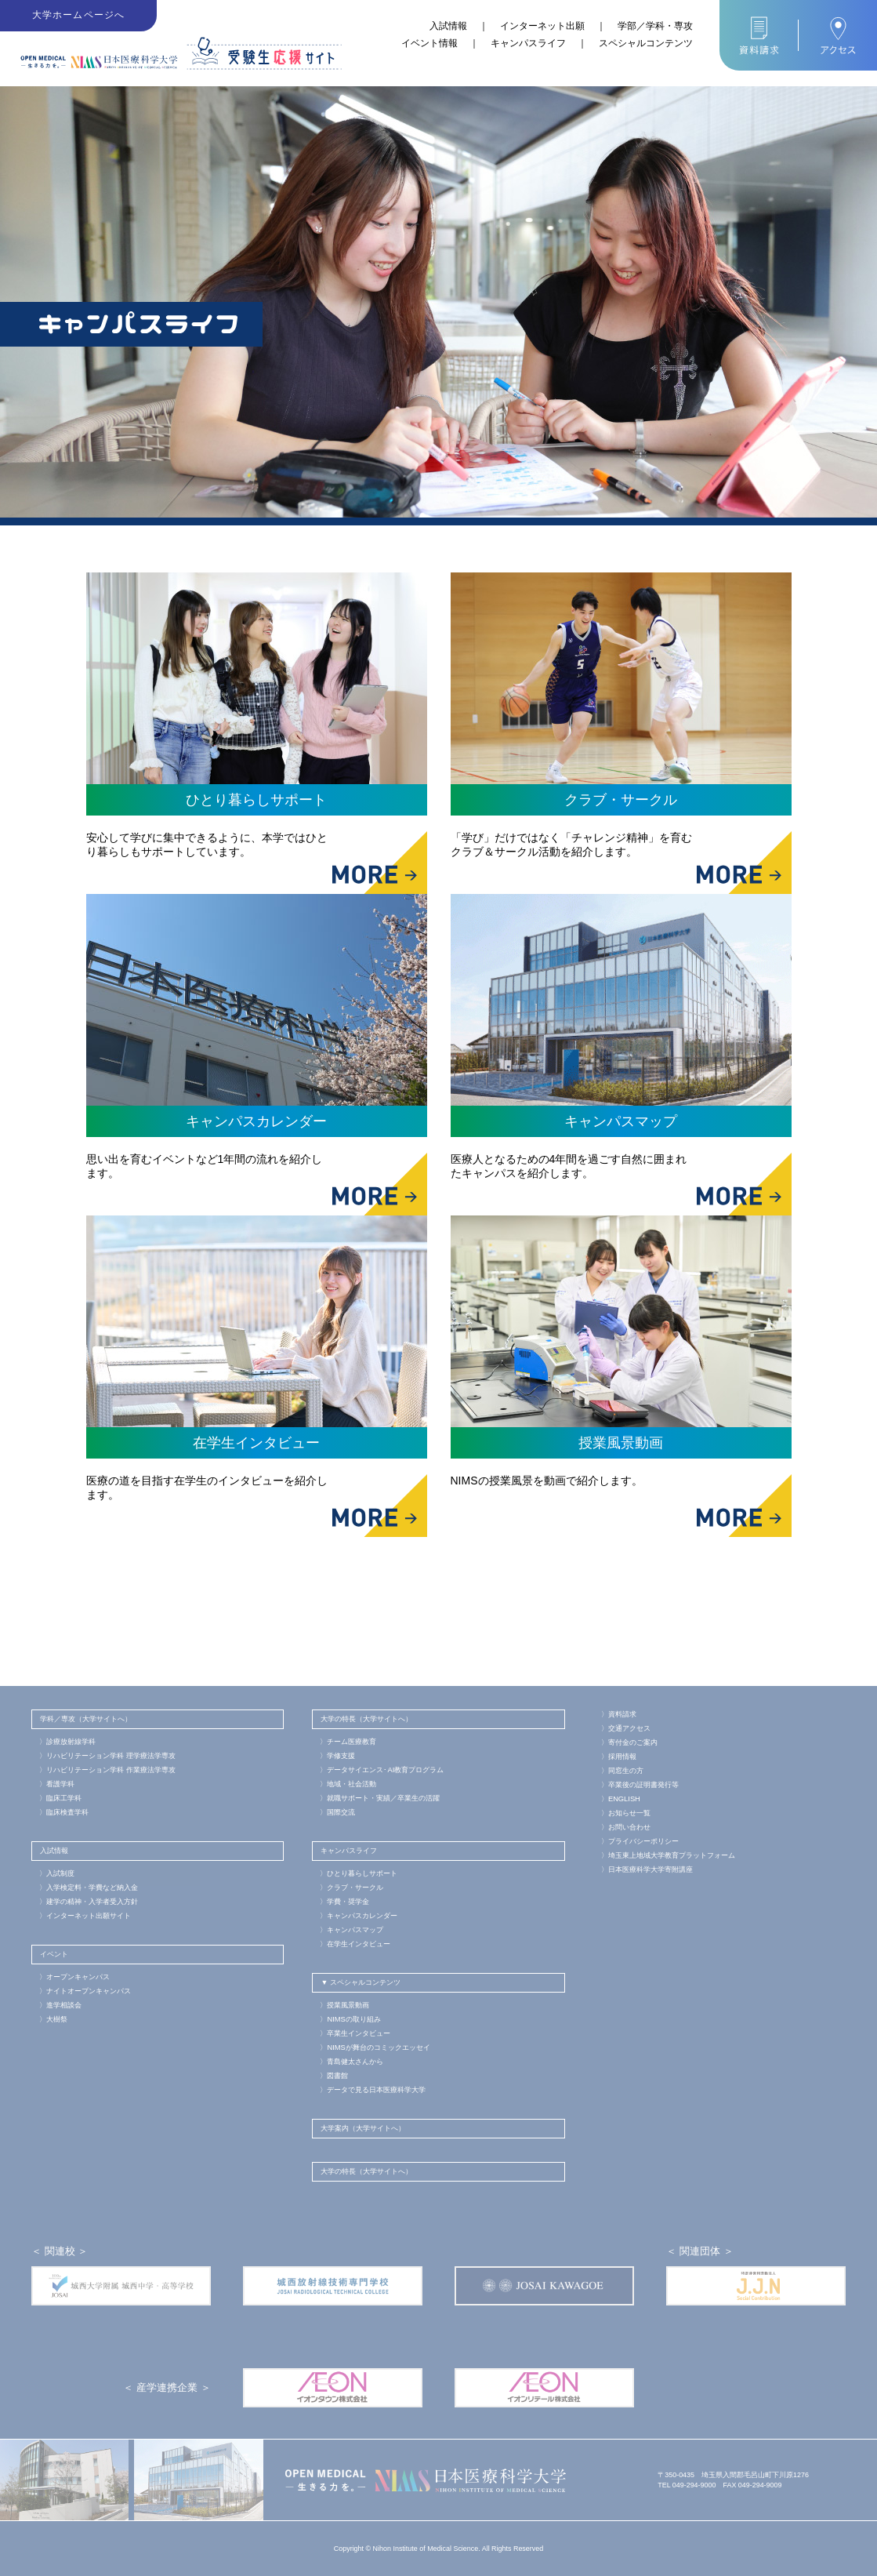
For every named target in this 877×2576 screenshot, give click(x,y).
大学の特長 (338, 1719)
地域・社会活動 (348, 1784)
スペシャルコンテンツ (646, 43)
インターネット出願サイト (85, 1916)
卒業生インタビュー (355, 2033)
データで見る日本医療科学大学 (373, 2090)
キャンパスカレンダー (358, 1916)
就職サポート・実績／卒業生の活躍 (380, 1798)
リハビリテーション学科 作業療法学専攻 (107, 1770)
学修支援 (337, 1756)
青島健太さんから (351, 2062)
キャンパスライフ (528, 43)
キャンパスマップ (351, 1930)
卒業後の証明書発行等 (640, 1785)
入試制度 (56, 1873)
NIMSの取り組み (349, 2019)
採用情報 (618, 1756)
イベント (54, 1954)
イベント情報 (429, 43)
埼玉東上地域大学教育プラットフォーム (668, 1855)
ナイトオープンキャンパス (85, 1991)
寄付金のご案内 (629, 1742)
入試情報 (448, 25)
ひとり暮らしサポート (358, 1873)
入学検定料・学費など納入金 (88, 1887)
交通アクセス (626, 1728)
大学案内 (335, 2128)
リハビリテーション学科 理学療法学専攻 (107, 1756)
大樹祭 (53, 2019)
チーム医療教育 (348, 1742)
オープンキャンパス (74, 1977)
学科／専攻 (57, 1719)
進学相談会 (60, 2005)
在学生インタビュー (355, 1944)
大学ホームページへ (78, 15)
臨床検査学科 (64, 1812)
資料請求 (618, 1714)
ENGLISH (620, 1799)
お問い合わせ (626, 1827)
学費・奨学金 (344, 1902)
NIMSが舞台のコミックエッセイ (374, 2047)
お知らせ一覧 (626, 1813)
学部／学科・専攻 (655, 25)
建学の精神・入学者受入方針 (88, 1902)
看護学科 (56, 1784)
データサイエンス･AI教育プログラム (381, 1770)
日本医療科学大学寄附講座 (647, 1869)
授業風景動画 (344, 2005)
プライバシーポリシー (640, 1841)
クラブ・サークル (351, 1887)
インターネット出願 (542, 25)
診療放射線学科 (67, 1742)
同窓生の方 (622, 1771)
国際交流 (337, 1812)
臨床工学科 (60, 1798)
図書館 (334, 2076)
